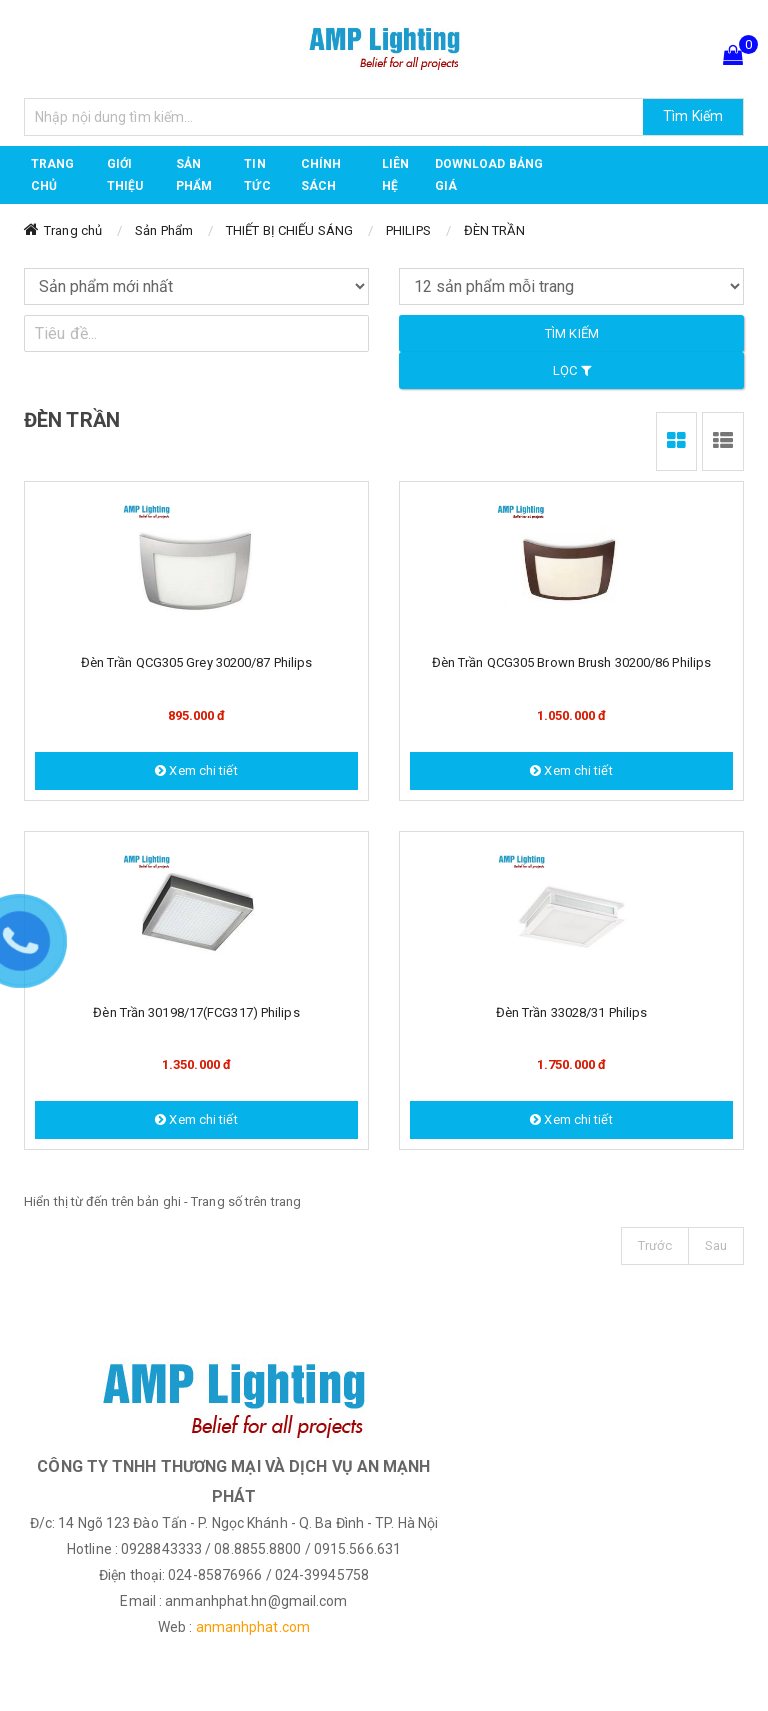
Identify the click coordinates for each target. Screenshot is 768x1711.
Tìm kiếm (572, 333)
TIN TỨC (257, 175)
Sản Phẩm (164, 230)
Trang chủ (53, 175)
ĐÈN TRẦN (494, 230)
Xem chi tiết (196, 770)
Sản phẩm (194, 175)
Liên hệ (395, 175)
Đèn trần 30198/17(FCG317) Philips (196, 1012)
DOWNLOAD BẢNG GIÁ (489, 175)
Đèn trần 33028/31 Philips (572, 1012)
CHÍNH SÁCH (321, 175)
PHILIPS (408, 230)
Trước (655, 1245)
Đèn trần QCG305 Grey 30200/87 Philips (197, 662)
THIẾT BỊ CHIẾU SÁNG (289, 230)
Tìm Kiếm (693, 116)
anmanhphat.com (253, 1627)
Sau (716, 1245)
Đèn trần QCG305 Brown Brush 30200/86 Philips (571, 662)
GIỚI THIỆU (125, 175)
